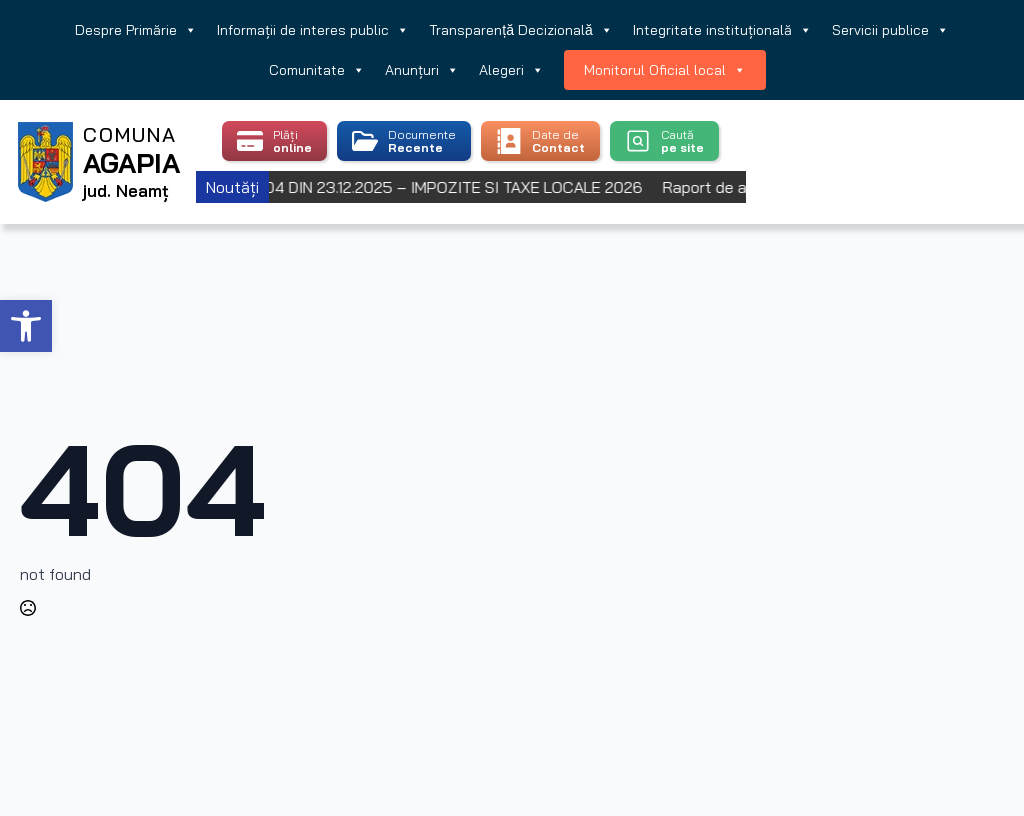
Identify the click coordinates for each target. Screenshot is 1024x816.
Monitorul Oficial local (665, 70)
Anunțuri (422, 70)
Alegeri (511, 70)
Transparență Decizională (520, 30)
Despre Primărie (136, 30)
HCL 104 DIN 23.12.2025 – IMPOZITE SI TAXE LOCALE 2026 (445, 187)
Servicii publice (890, 30)
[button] (26, 326)
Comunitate (317, 70)
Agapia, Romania (883, 137)
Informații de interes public (313, 30)
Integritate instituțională (722, 30)
